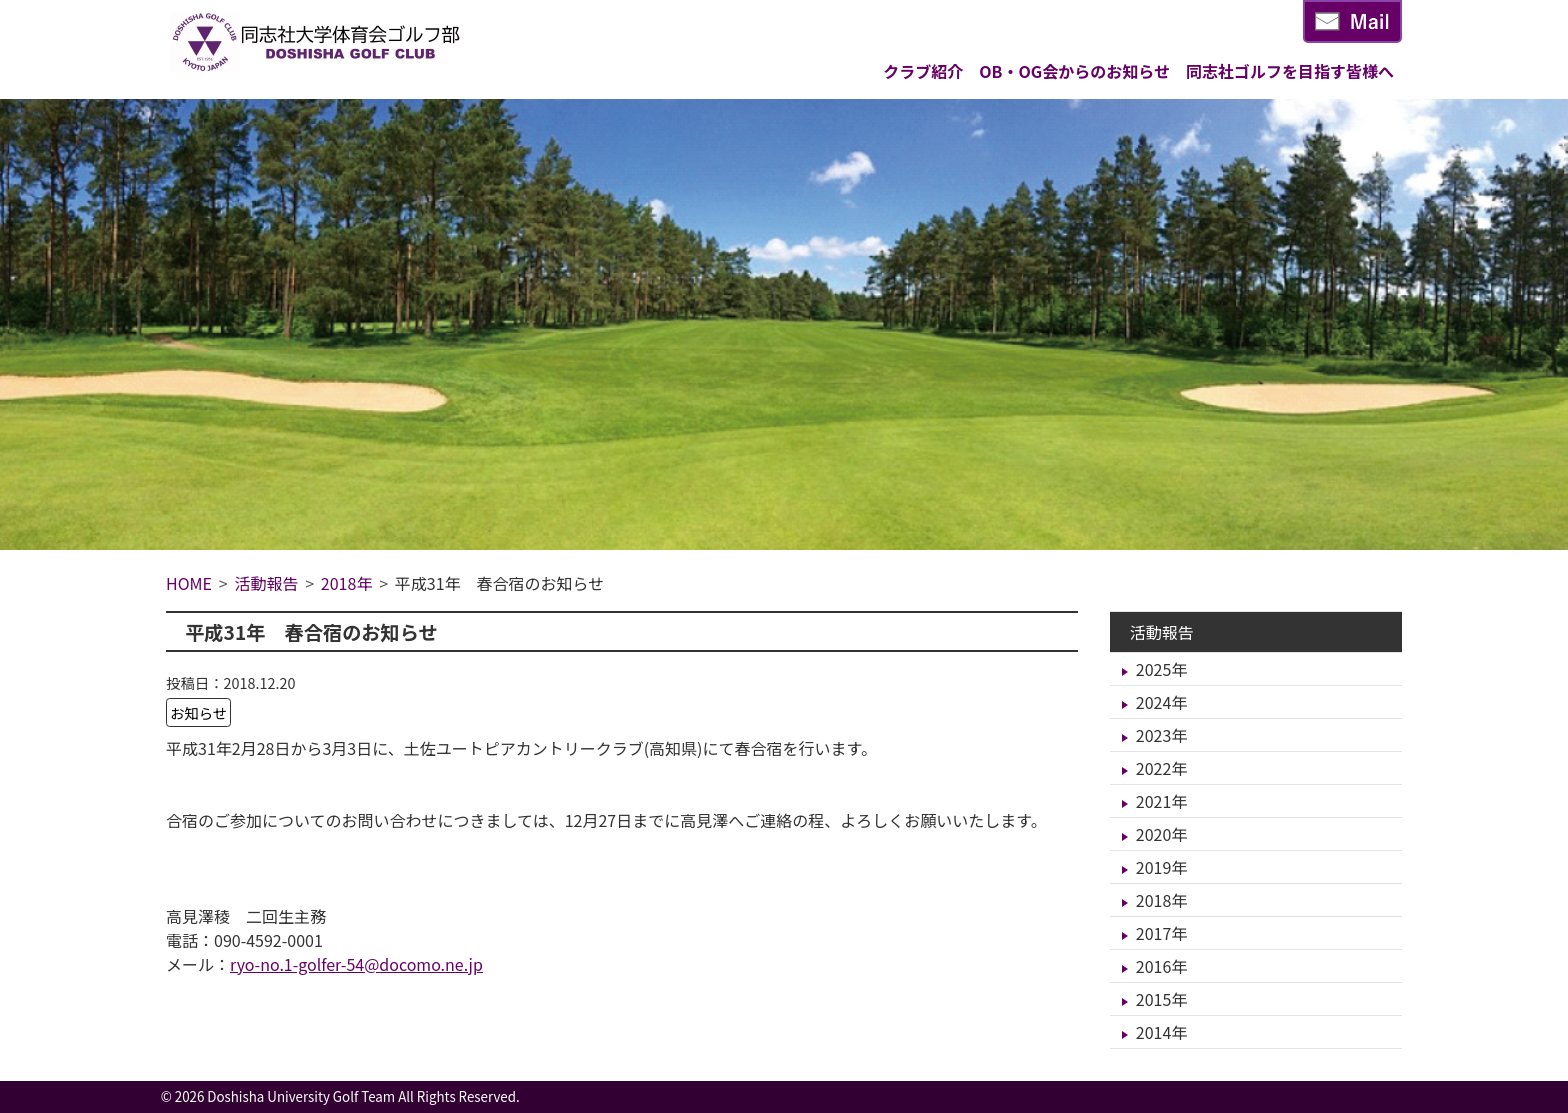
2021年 (1162, 801)
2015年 (1162, 999)
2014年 (1162, 1032)
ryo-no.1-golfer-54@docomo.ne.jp (356, 964)
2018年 (1162, 900)
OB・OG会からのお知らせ (1074, 71)
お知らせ (198, 712)
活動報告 (1162, 632)
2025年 (1162, 669)
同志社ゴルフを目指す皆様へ (1290, 71)
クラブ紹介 (923, 71)
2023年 (1162, 735)
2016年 (1162, 966)
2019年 (1162, 867)
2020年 (1162, 834)
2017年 (1162, 933)
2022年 (1162, 768)
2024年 (1162, 702)
